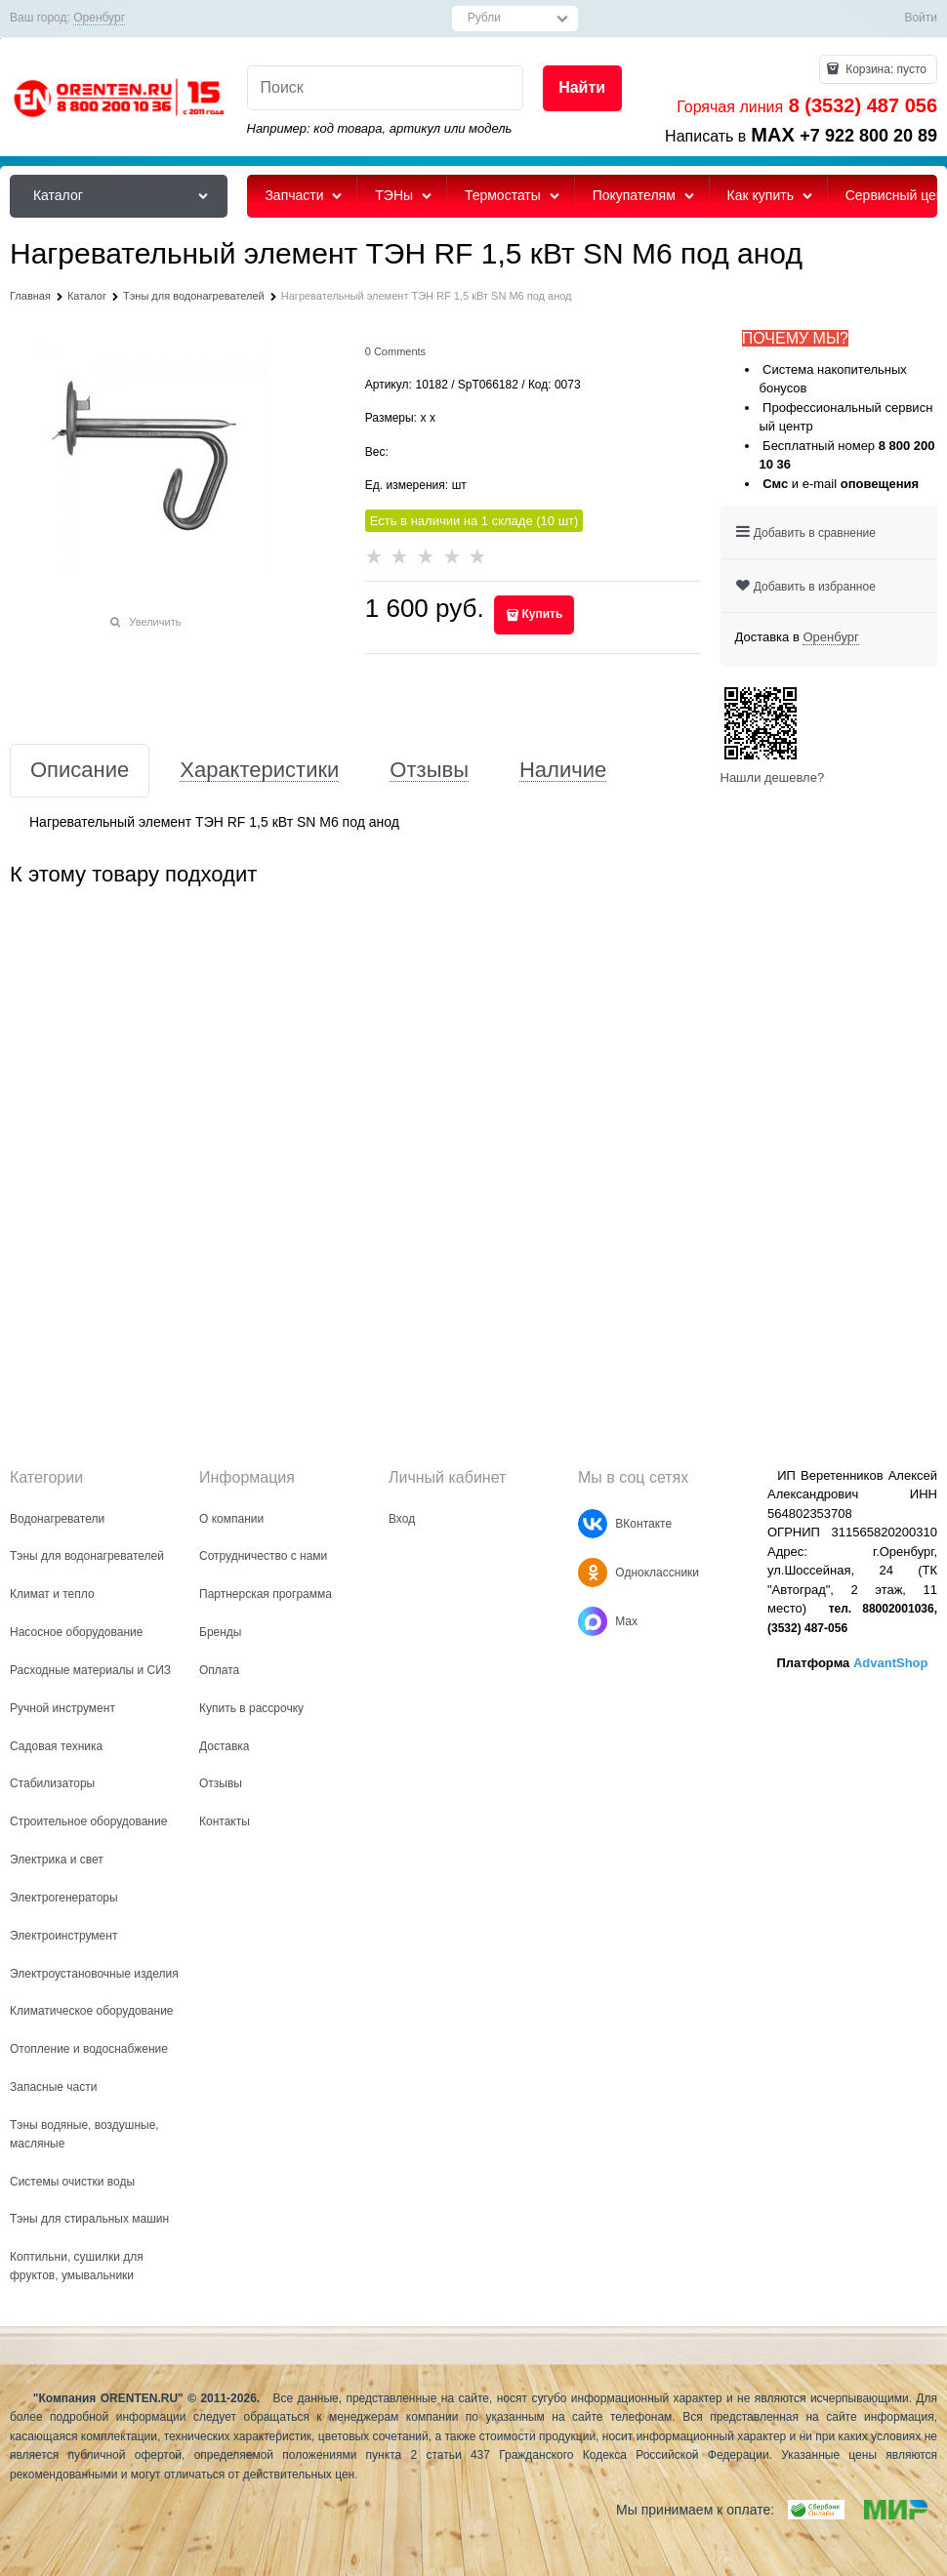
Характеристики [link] (259, 770)
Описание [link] (79, 770)
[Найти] (582, 88)
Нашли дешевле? (773, 777)
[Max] (592, 1621)
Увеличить (155, 622)
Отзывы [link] (429, 770)
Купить (541, 614)
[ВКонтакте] (592, 1523)
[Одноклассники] (592, 1572)
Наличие (562, 770)
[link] (99, 18)
